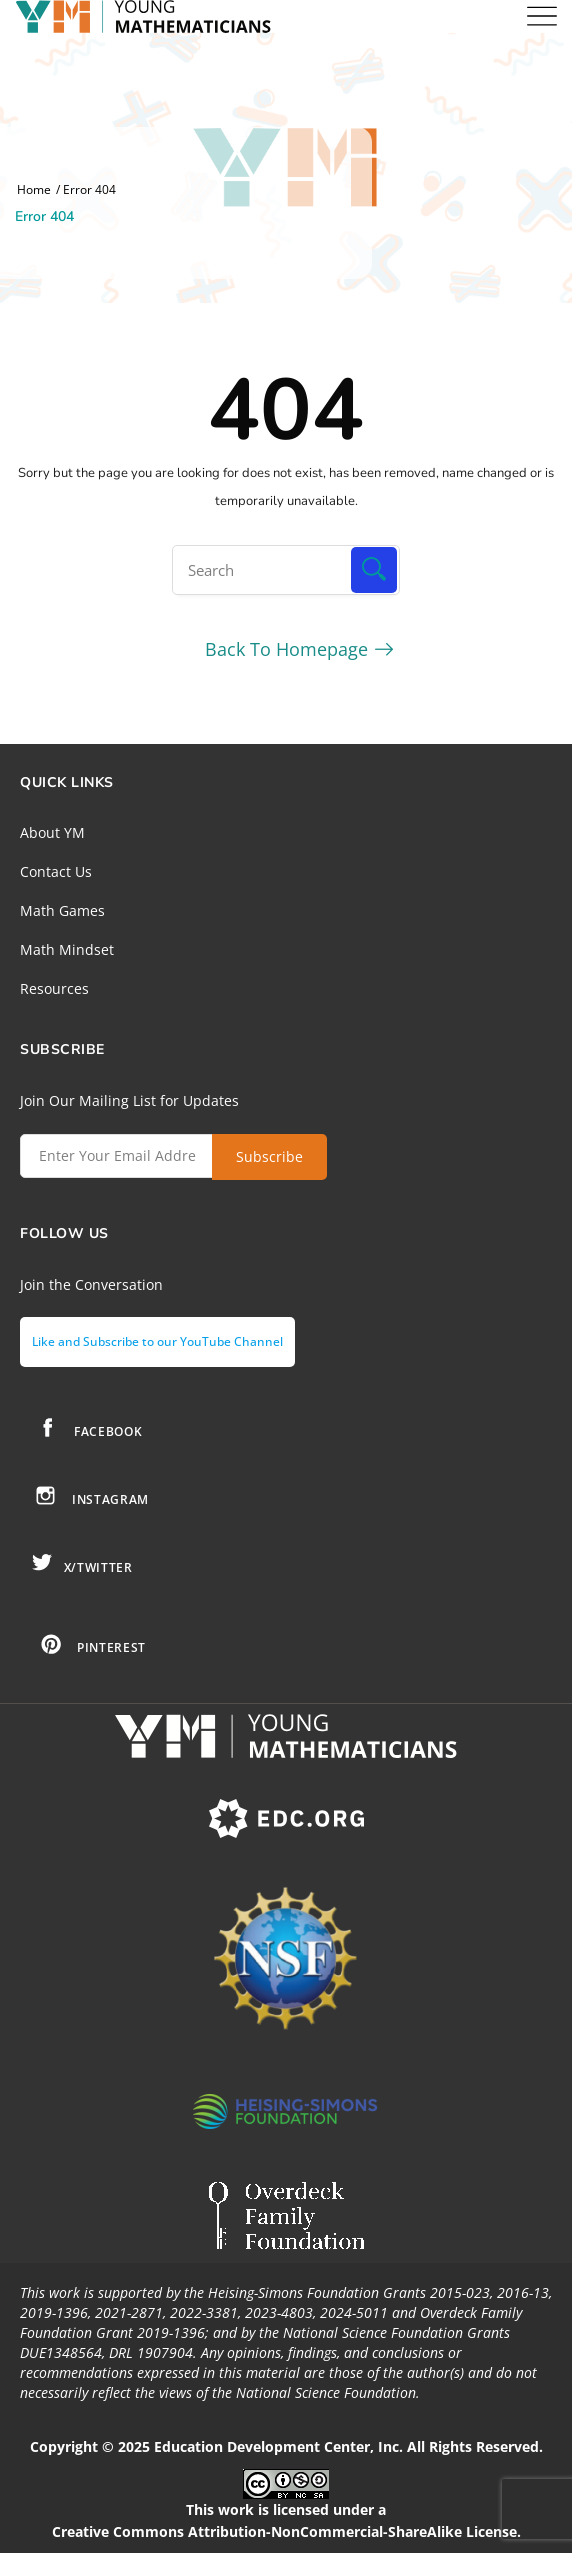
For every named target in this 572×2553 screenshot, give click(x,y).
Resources (54, 988)
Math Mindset (67, 949)
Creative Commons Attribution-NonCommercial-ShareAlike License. (286, 2531)
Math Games (62, 910)
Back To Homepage (286, 649)
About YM (52, 832)
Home (34, 190)
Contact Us (56, 871)
